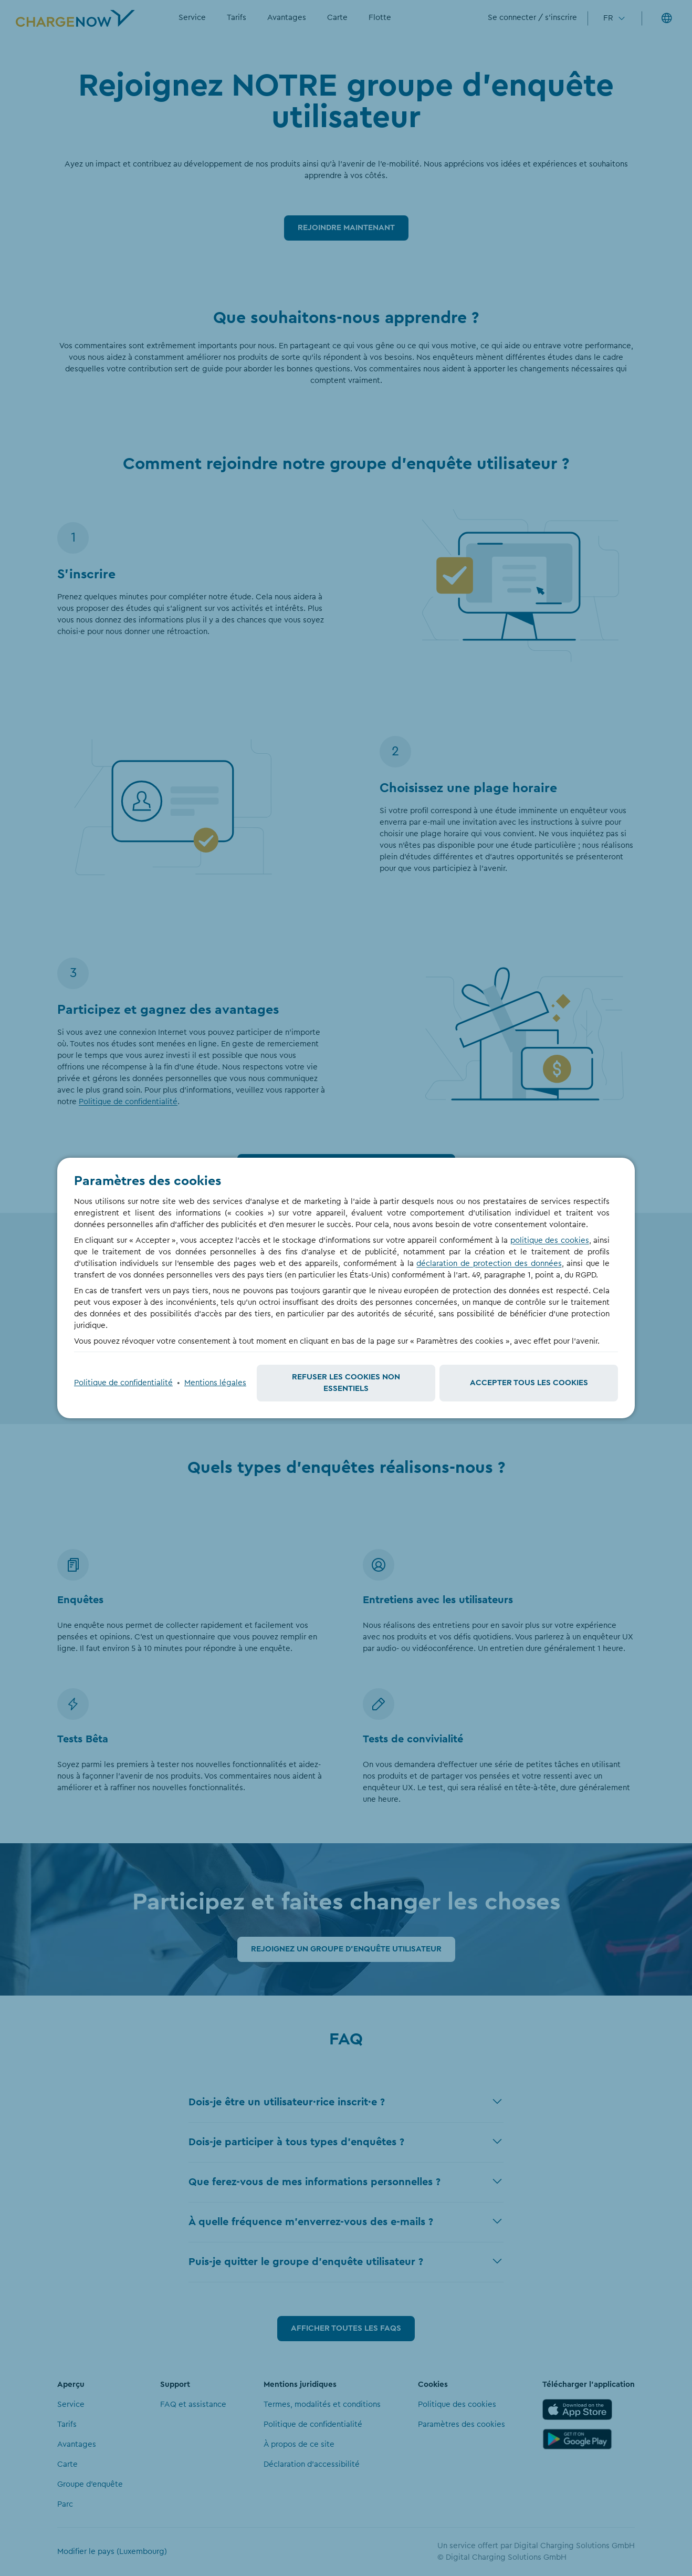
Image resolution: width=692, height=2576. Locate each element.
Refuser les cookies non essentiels (346, 1383)
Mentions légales (215, 1383)
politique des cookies (549, 1240)
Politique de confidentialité (123, 1383)
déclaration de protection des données (488, 1264)
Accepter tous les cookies (529, 1383)
